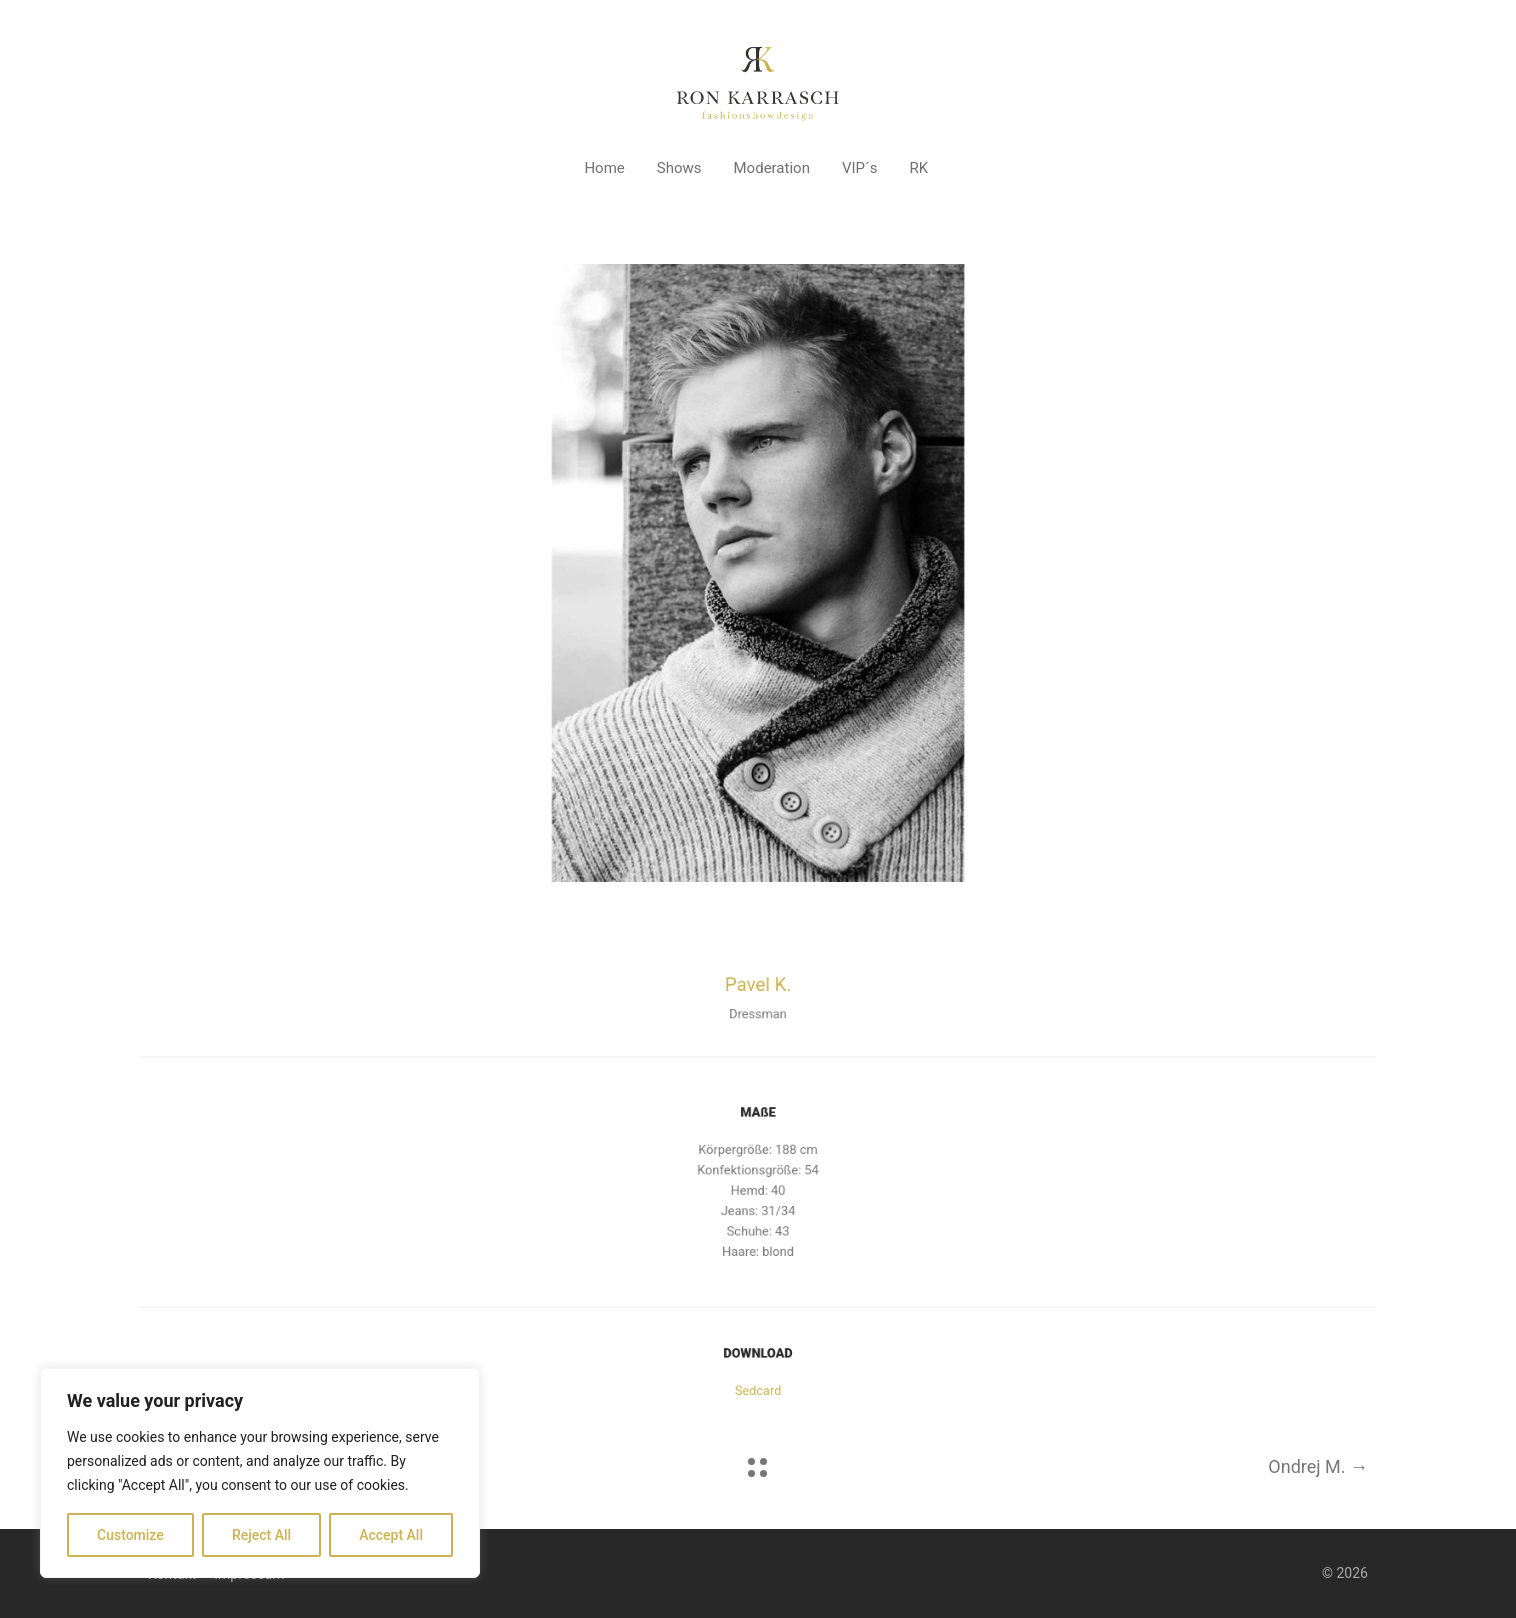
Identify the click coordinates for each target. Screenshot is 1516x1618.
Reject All (261, 1535)
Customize (130, 1535)
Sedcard (758, 1385)
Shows (679, 168)
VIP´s (860, 168)
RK (918, 168)
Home (604, 168)
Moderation (772, 168)
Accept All (391, 1535)
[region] (260, 1473)
